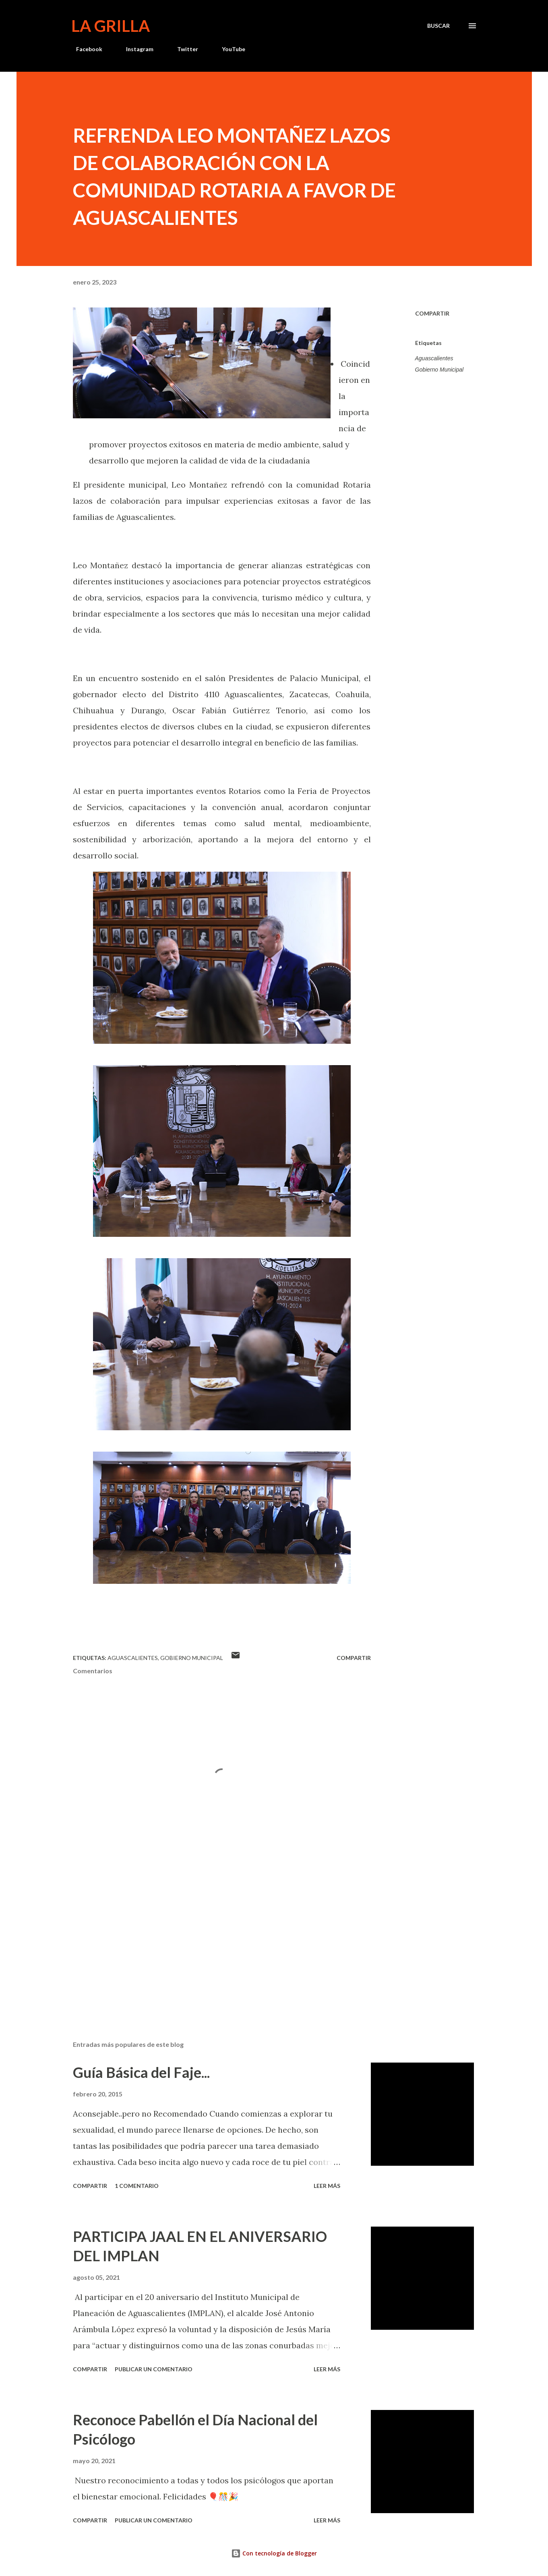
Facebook (84, 49)
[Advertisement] (209, 1940)
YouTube (228, 49)
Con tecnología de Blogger (274, 2553)
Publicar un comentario (153, 2369)
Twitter (182, 49)
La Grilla (110, 25)
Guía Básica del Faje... (141, 2072)
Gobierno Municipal (439, 369)
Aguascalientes (434, 358)
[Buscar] (438, 26)
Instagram (135, 49)
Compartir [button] (432, 313)
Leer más (327, 2185)
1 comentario (137, 2185)
